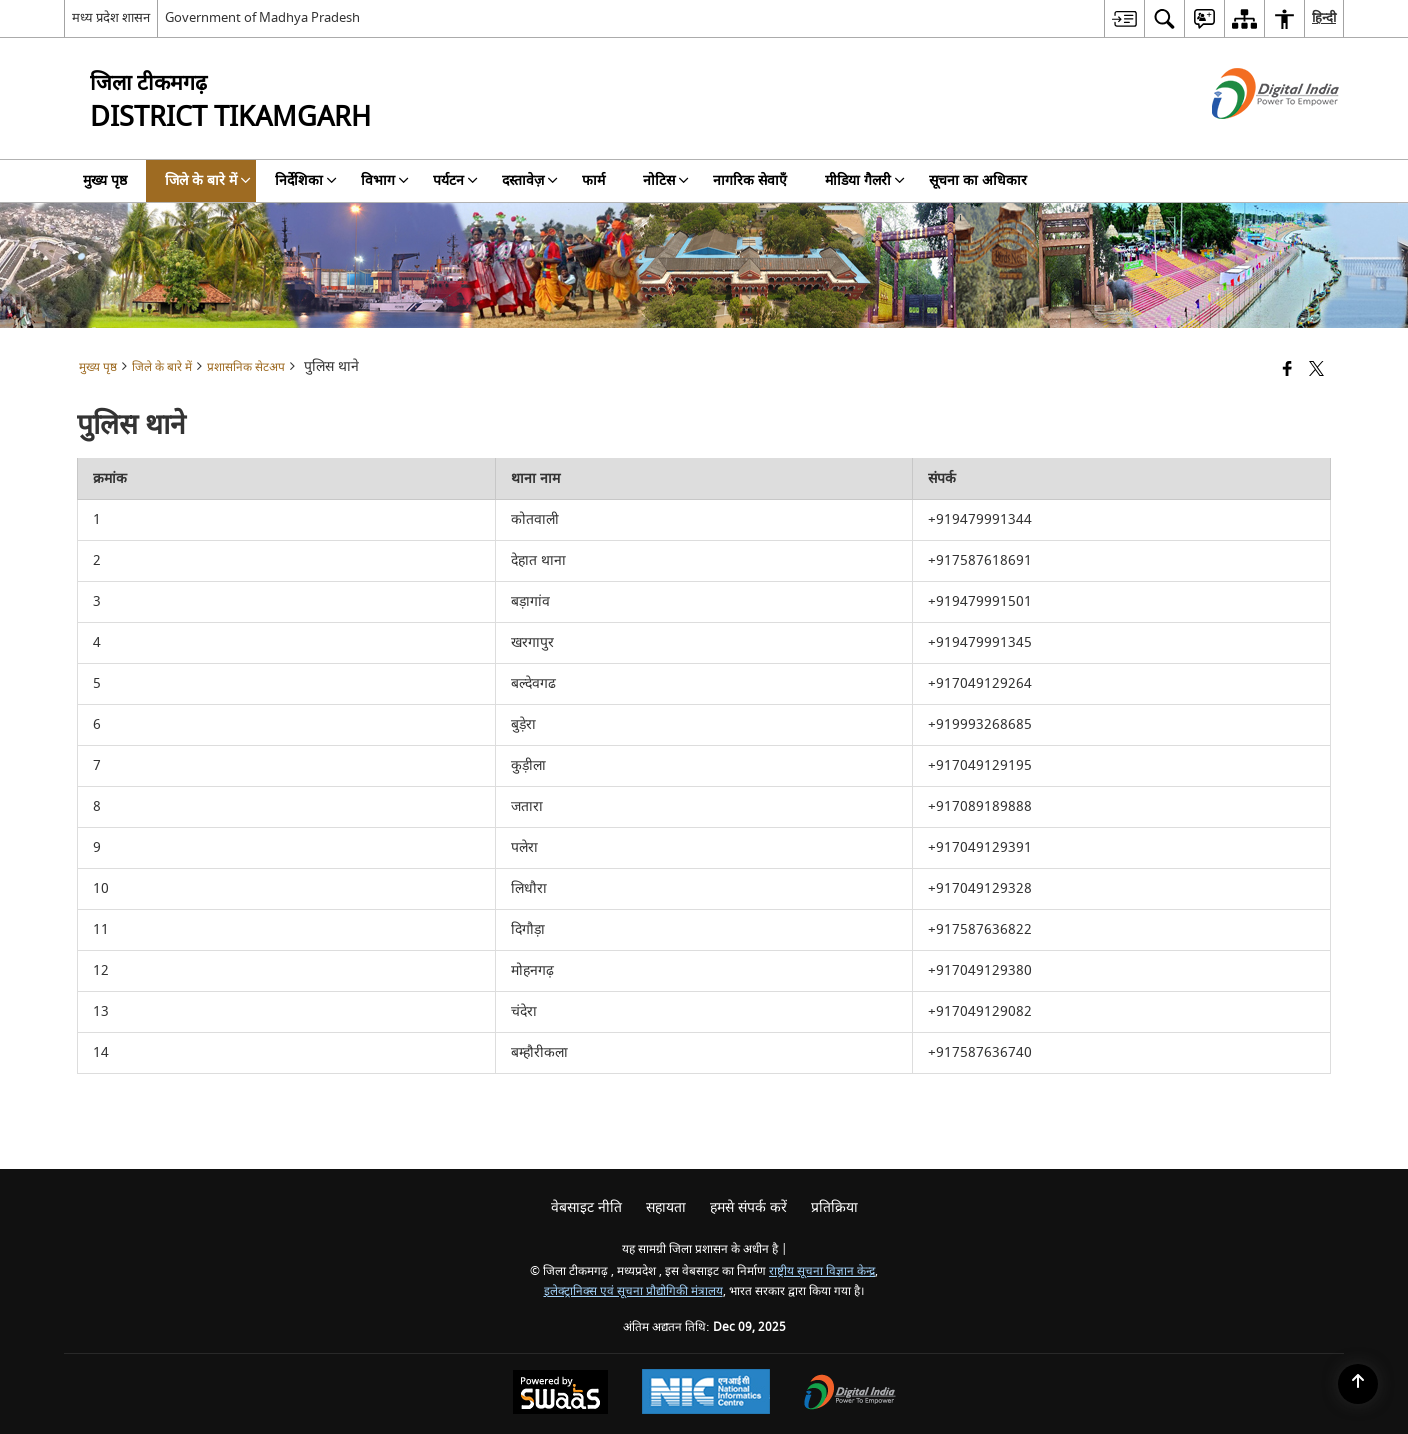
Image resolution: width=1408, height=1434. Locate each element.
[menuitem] (1124, 18)
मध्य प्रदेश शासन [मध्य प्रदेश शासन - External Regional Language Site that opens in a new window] (111, 17)
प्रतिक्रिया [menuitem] (834, 1207)
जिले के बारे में (162, 367)
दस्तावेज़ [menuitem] (530, 180)
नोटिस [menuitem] (666, 180)
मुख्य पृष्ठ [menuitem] (105, 180)
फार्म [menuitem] (593, 180)
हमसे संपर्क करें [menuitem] (748, 1207)
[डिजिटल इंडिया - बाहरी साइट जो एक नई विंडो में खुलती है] (1250, 136)
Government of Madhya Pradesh (262, 17)
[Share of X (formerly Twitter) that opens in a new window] (1316, 370)
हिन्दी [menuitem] (1324, 17)
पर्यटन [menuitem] (455, 180)
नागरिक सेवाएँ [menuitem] (750, 180)
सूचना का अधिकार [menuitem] (978, 180)
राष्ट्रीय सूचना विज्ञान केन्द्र (822, 1271)
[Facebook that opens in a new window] (1287, 370)
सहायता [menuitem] (666, 1207)
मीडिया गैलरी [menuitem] (865, 180)
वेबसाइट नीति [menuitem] (586, 1207)
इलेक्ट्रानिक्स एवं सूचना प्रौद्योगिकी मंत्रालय (633, 1291)
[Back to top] (1358, 1384)
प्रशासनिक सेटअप (246, 367)
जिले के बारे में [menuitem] (208, 180)
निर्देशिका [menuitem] (306, 180)
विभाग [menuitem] (385, 180)
